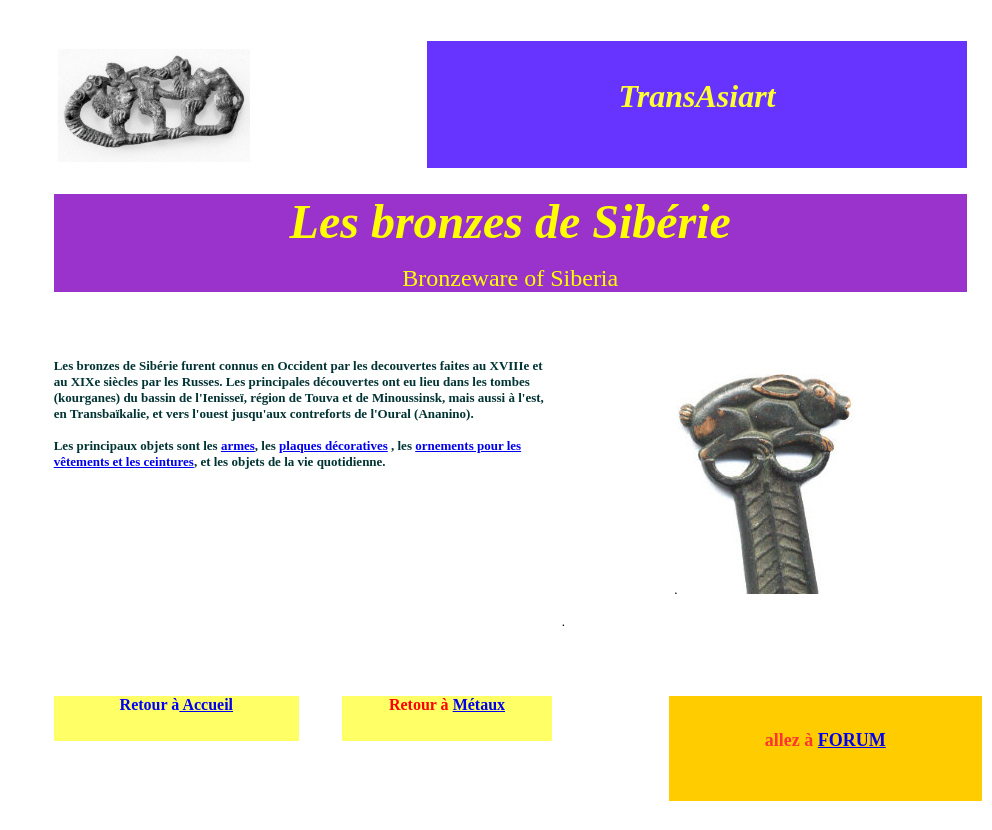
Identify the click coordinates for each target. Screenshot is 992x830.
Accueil (206, 704)
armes (238, 445)
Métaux (479, 704)
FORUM (852, 740)
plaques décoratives (333, 445)
